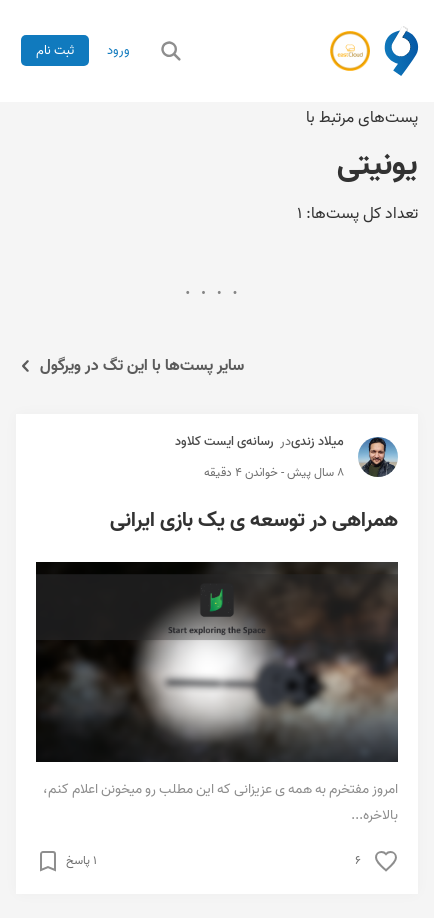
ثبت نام (55, 50)
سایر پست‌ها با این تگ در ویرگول (130, 366)
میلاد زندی (317, 441)
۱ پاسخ (81, 861)
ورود (118, 50)
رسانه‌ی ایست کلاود (224, 441)
